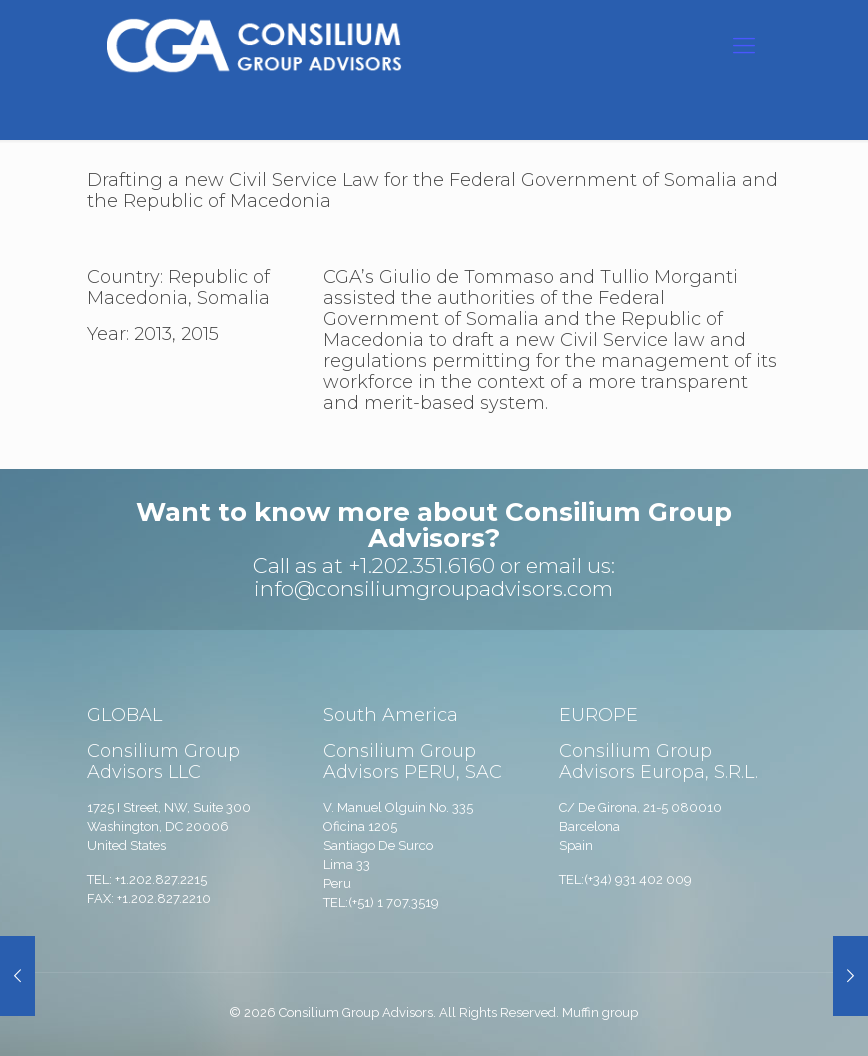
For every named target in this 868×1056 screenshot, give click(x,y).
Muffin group (600, 1012)
